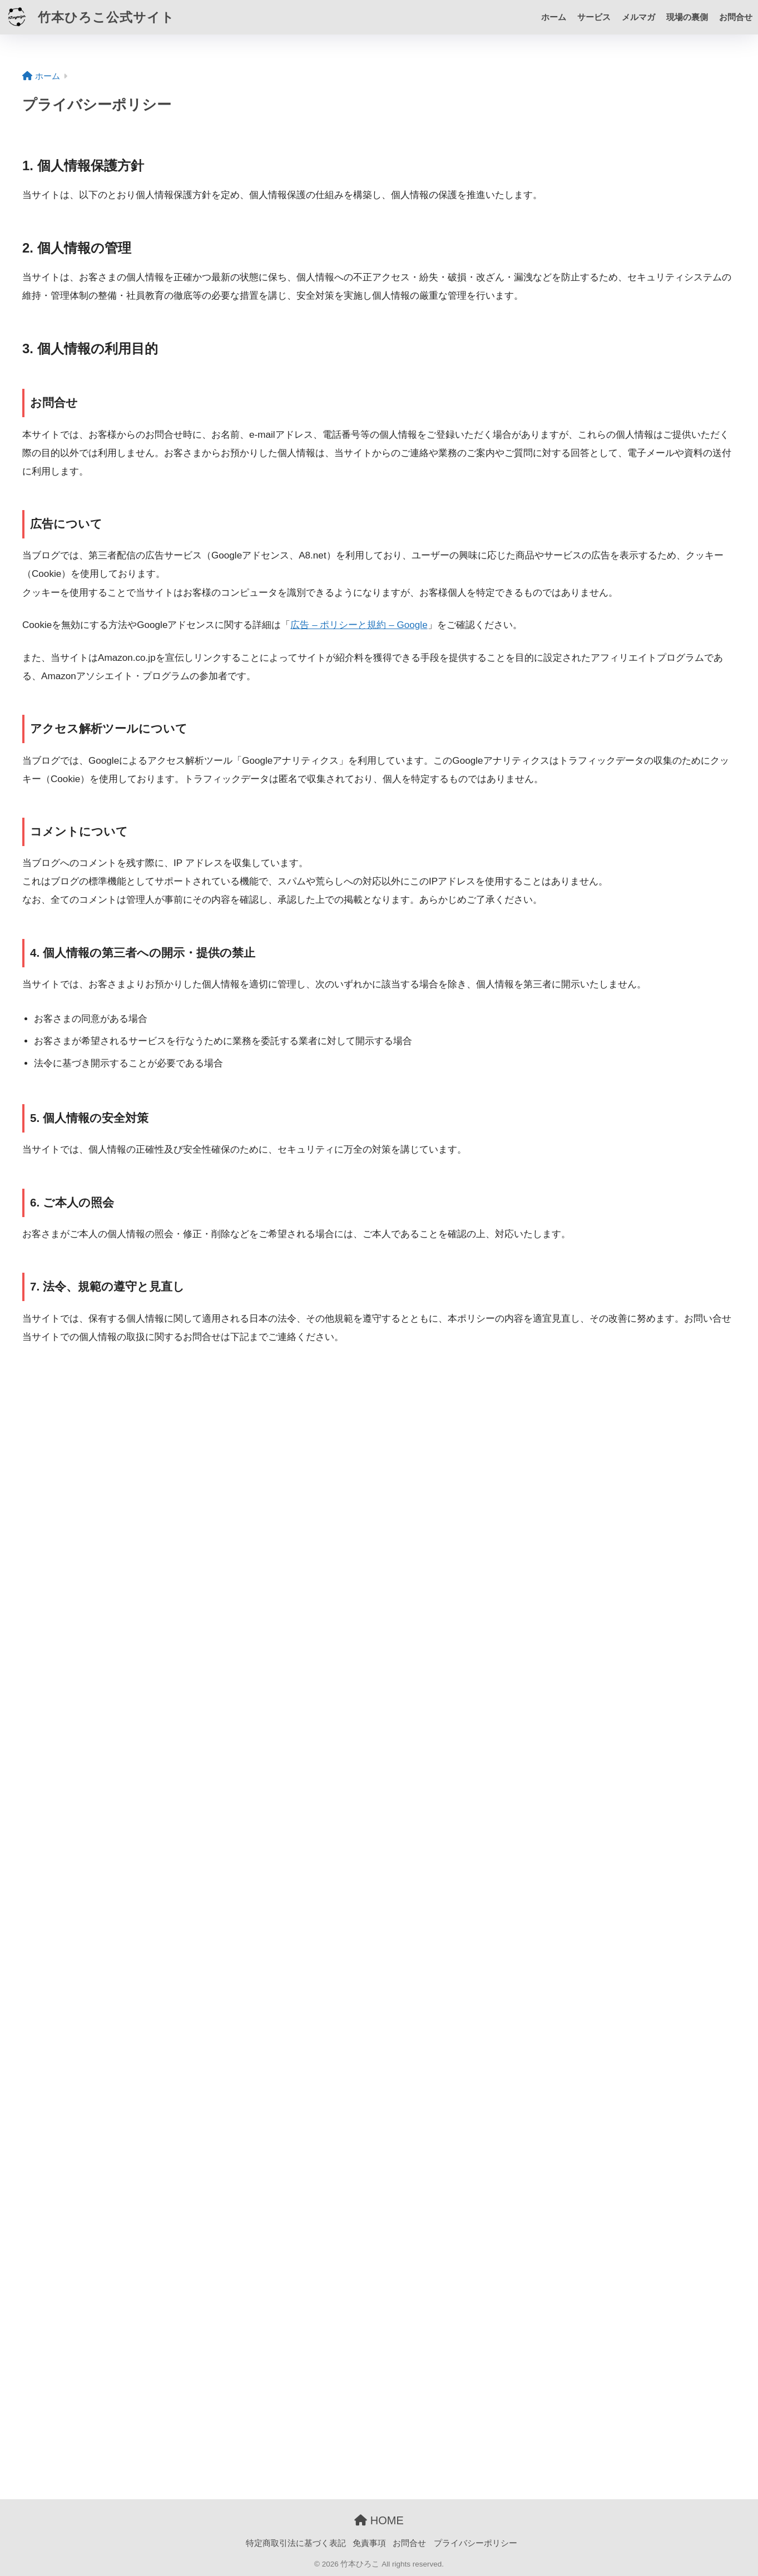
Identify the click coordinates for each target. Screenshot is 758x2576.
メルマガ (638, 17)
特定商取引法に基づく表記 (296, 2543)
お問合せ (735, 17)
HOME (379, 2520)
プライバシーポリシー (475, 2543)
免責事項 (369, 2543)
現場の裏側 (687, 17)
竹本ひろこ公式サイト (89, 17)
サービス (594, 17)
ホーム (553, 17)
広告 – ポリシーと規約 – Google (358, 625)
